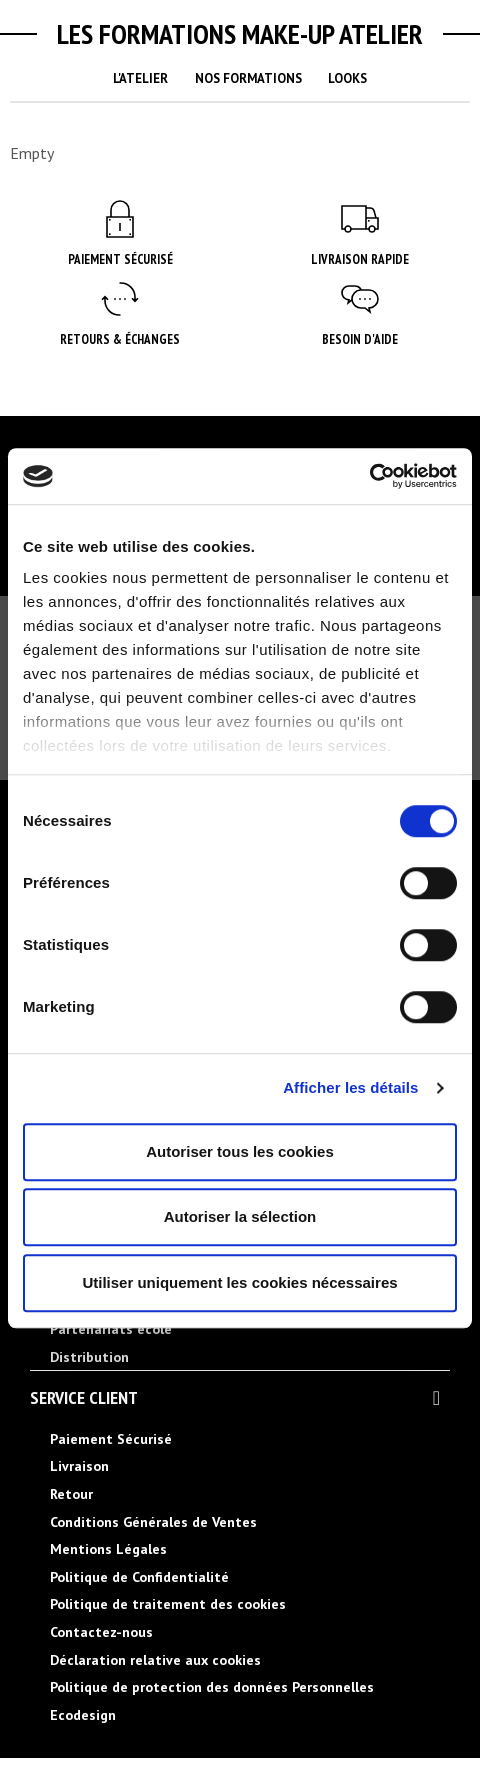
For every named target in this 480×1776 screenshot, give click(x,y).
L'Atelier (140, 78)
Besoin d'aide (360, 339)
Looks (347, 78)
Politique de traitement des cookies (168, 1604)
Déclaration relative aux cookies (155, 1660)
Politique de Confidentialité (139, 1577)
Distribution (89, 1357)
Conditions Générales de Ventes (153, 1522)
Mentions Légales (108, 1549)
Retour (71, 1494)
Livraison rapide (360, 259)
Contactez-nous (101, 1632)
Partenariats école (111, 1329)
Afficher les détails (350, 1087)
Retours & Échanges (120, 339)
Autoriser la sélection (240, 1216)
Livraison (79, 1466)
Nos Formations (248, 78)
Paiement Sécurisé (120, 259)
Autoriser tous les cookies (240, 1151)
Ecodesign (83, 1715)
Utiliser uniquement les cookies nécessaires (239, 1282)
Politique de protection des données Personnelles (212, 1687)
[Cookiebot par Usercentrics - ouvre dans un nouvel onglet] (369, 476)
